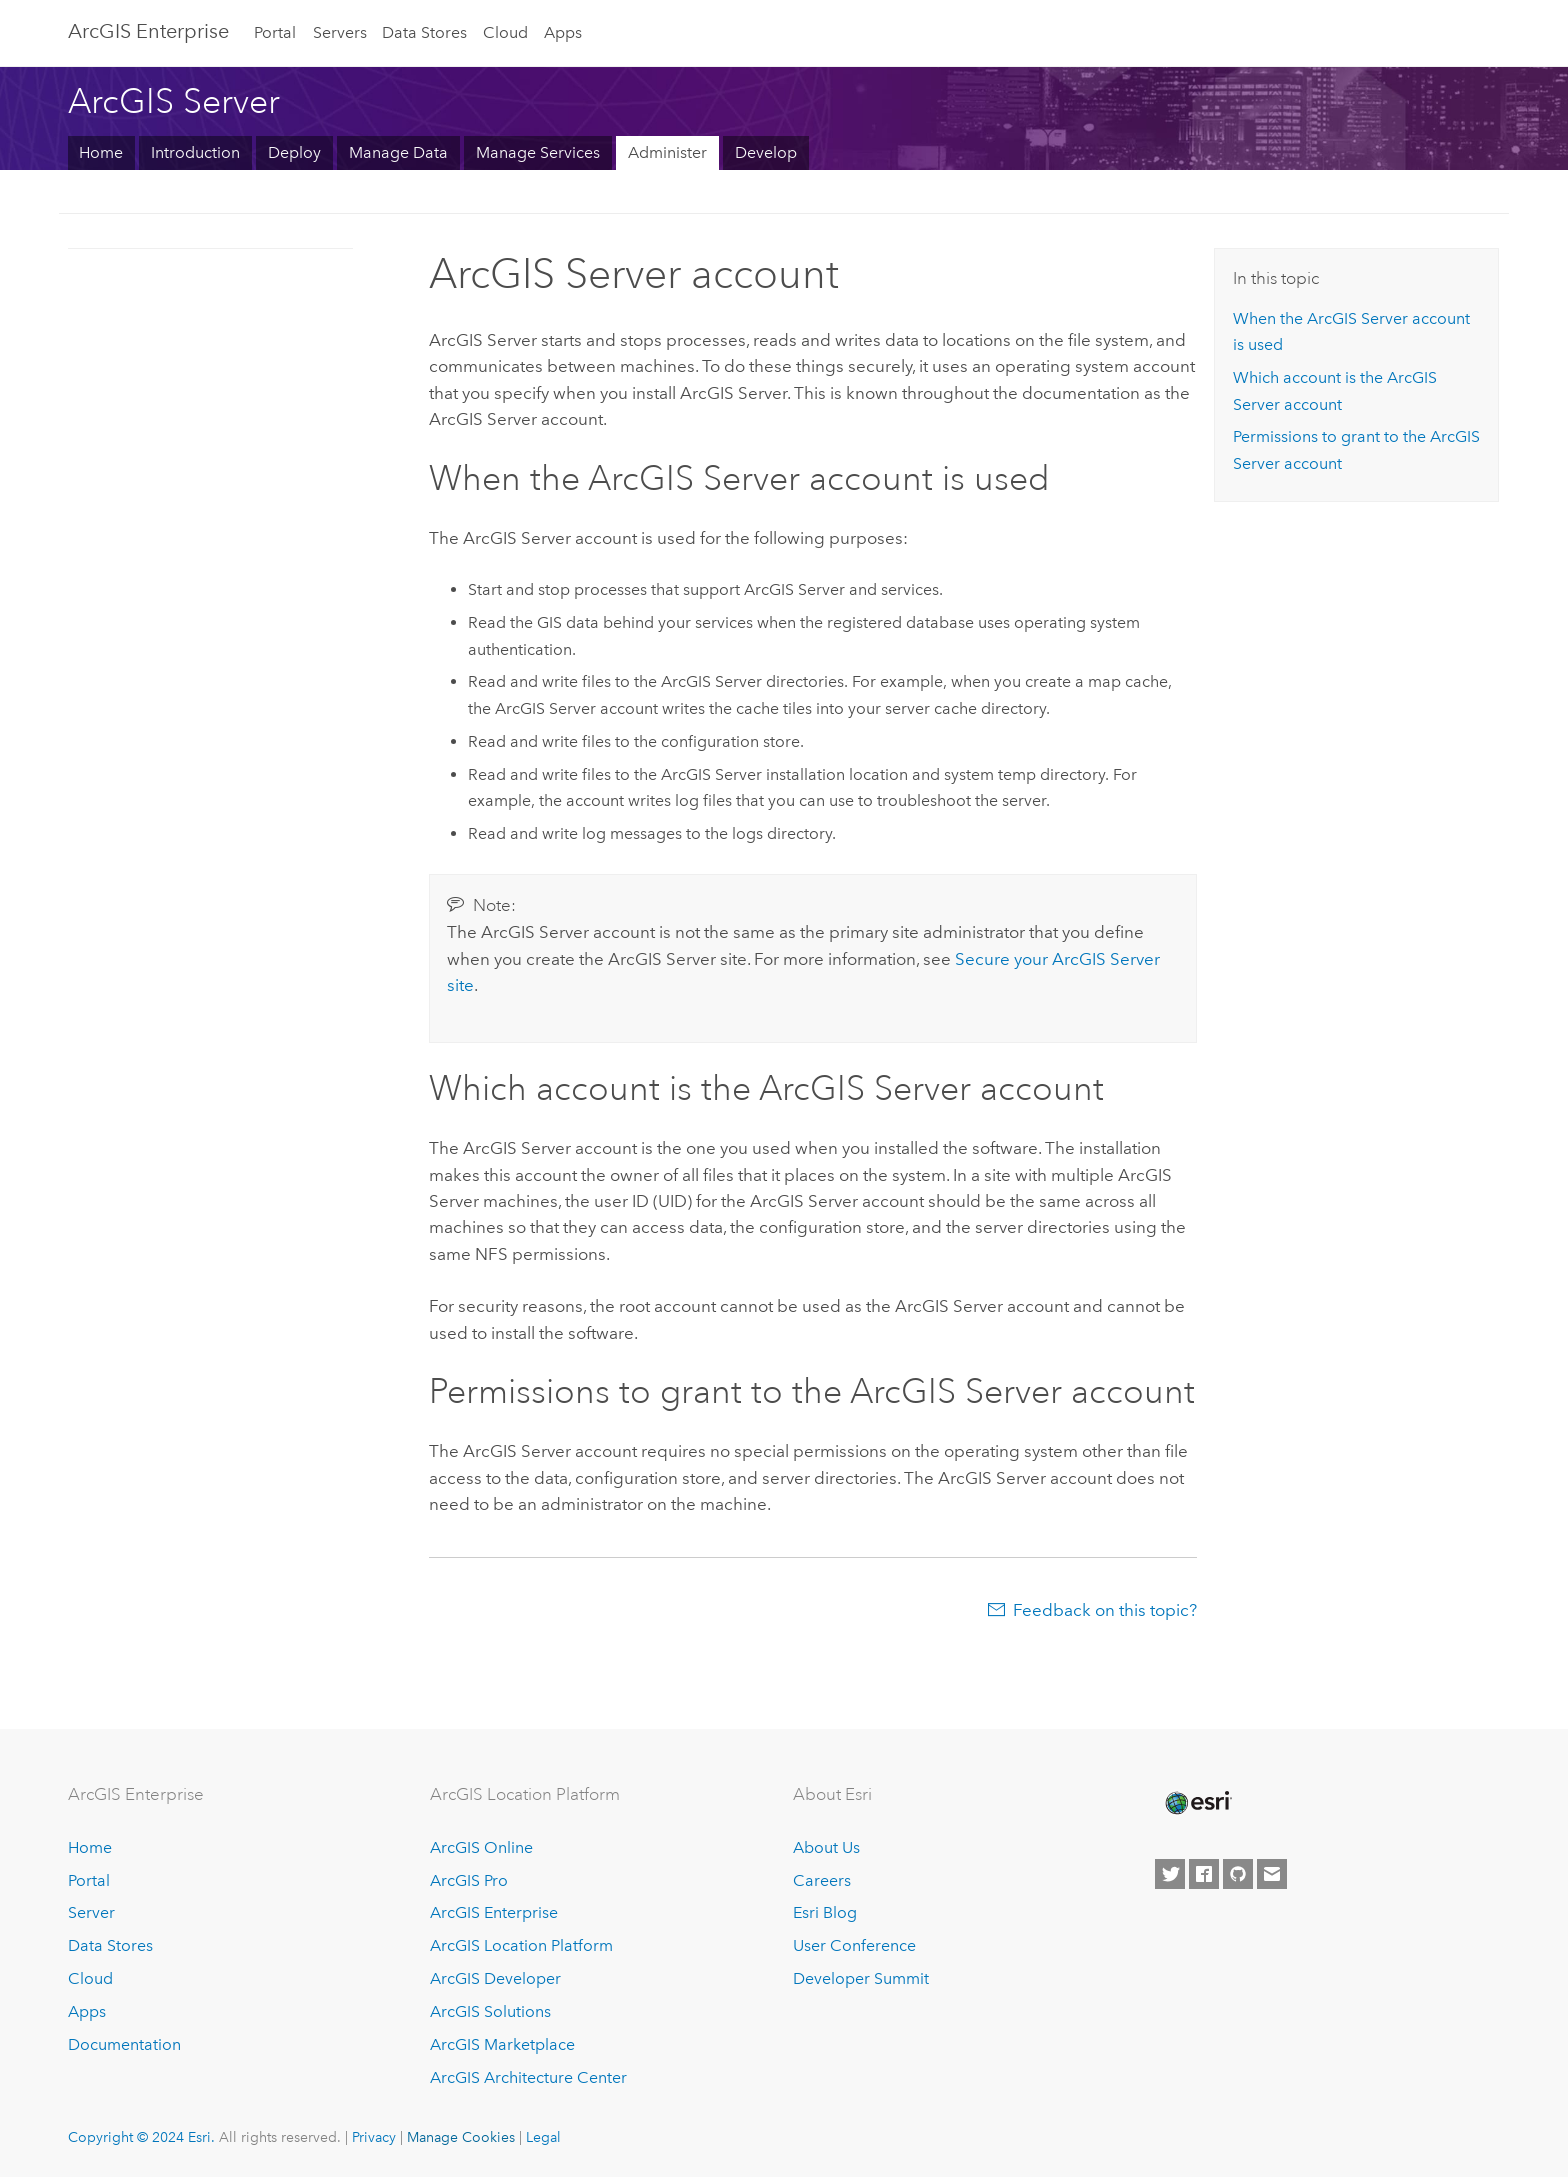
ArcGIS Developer (495, 1978)
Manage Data (398, 152)
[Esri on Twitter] (1170, 1874)
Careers (822, 1880)
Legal (543, 2137)
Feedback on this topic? (1105, 1610)
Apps (563, 32)
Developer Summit (861, 1978)
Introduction (195, 152)
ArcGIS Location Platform (521, 1945)
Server (91, 1912)
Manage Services (538, 152)
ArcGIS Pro (469, 1880)
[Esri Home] (1197, 1803)
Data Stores (424, 32)
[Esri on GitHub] (1238, 1874)
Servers (340, 32)
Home (101, 152)
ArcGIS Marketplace (502, 2044)
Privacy (374, 2137)
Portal (275, 32)
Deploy (294, 152)
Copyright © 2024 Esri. (141, 2137)
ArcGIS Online (481, 1847)
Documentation (124, 2044)
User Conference (854, 1945)
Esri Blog (825, 1912)
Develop (766, 152)
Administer (667, 152)
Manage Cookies (461, 2137)
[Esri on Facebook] (1204, 1874)
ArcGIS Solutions (490, 2011)
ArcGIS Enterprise (148, 31)
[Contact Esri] (1272, 1874)
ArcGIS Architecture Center (528, 2077)
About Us (826, 1847)
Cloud (505, 32)
